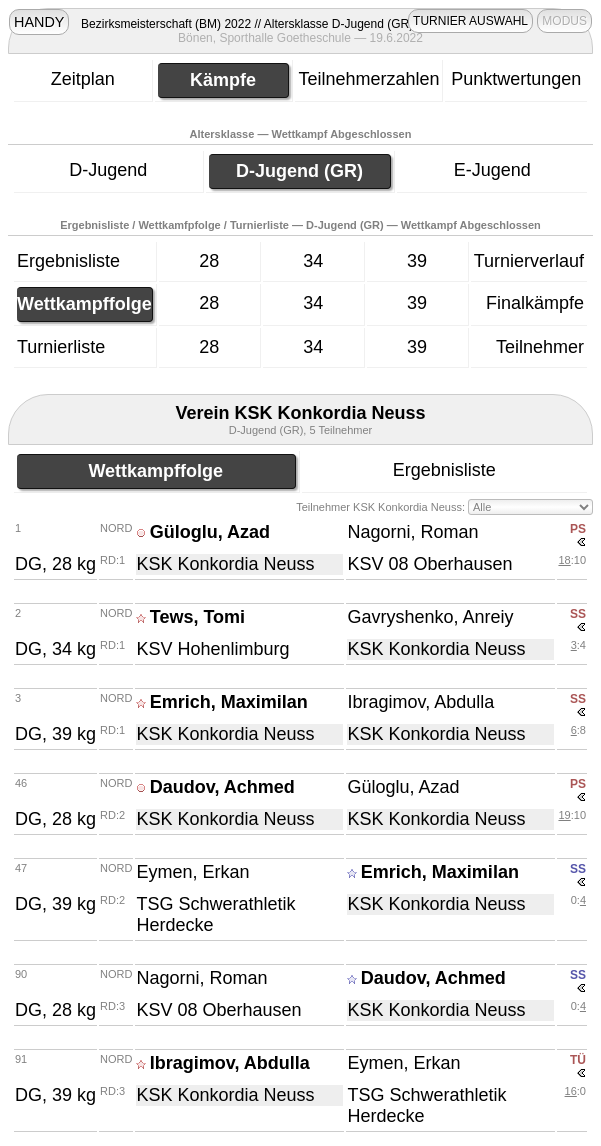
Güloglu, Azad (210, 532)
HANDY (39, 22)
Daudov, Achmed (222, 787)
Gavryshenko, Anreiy (430, 617)
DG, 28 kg (55, 564)
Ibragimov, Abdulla (420, 702)
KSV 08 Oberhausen (429, 564)
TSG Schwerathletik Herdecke (215, 914)
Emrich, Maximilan (229, 702)
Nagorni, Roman (412, 532)
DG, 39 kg (55, 734)
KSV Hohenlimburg (212, 649)
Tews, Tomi (197, 617)
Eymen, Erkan (192, 872)
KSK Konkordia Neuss (225, 564)
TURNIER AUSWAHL (470, 21)
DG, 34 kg (55, 649)
